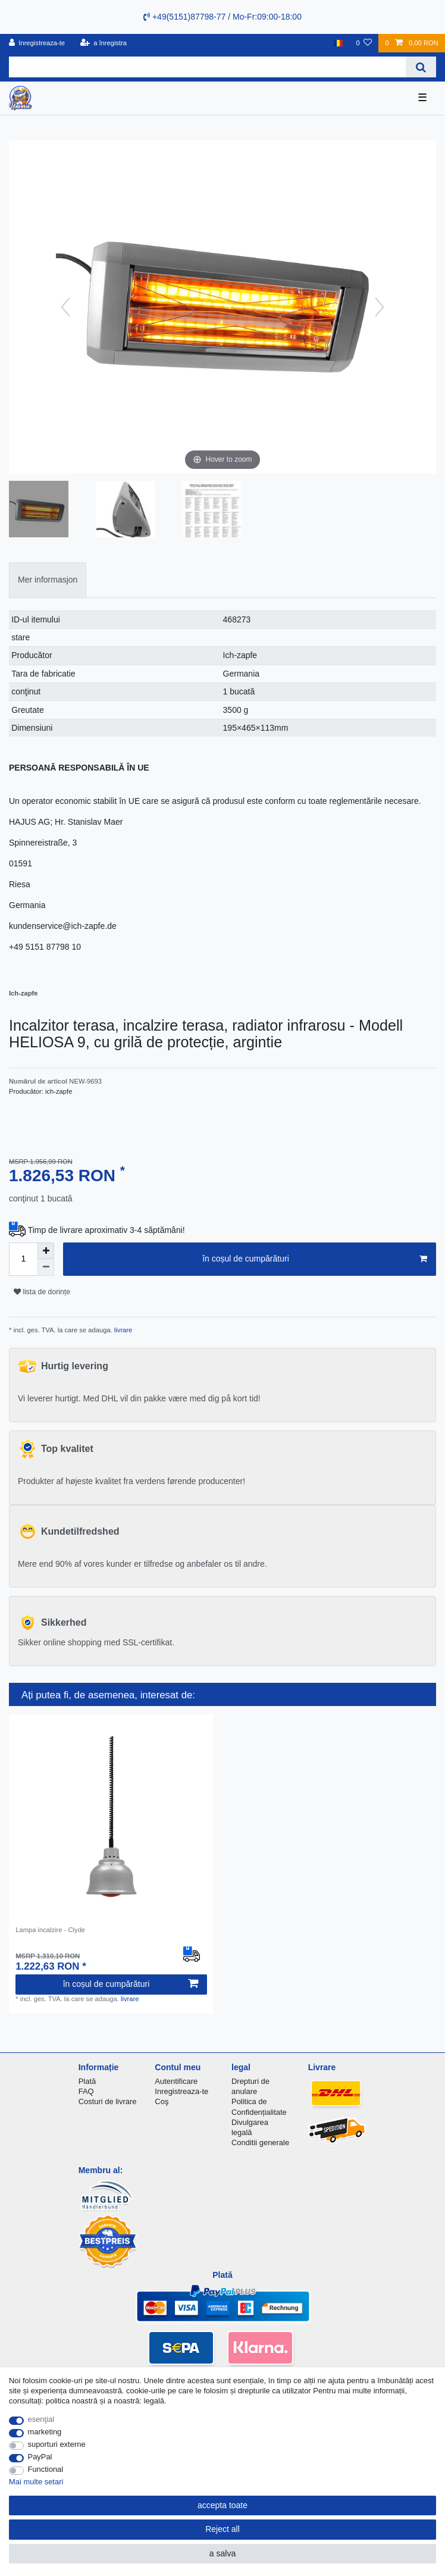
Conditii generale (260, 2142)
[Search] (421, 67)
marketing (45, 2431)
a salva (222, 2553)
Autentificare (176, 2081)
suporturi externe (57, 2444)
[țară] (338, 43)
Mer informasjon (47, 579)
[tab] (47, 579)
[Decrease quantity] (45, 1267)
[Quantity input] (23, 1259)
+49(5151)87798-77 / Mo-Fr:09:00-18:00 (222, 16)
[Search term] (207, 67)
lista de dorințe (42, 1292)
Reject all (222, 2529)
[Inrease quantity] (45, 1250)
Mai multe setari (36, 2481)
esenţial (41, 2419)
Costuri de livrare (108, 2101)
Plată (87, 2081)
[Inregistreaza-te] (37, 43)
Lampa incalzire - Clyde (50, 1929)
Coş (161, 2101)
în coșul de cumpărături (314, 1259)
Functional (46, 2469)
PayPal (40, 2456)
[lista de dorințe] (363, 43)
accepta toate (222, 2505)
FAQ (86, 2091)
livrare (122, 1330)
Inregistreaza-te (181, 2091)
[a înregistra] (103, 43)
